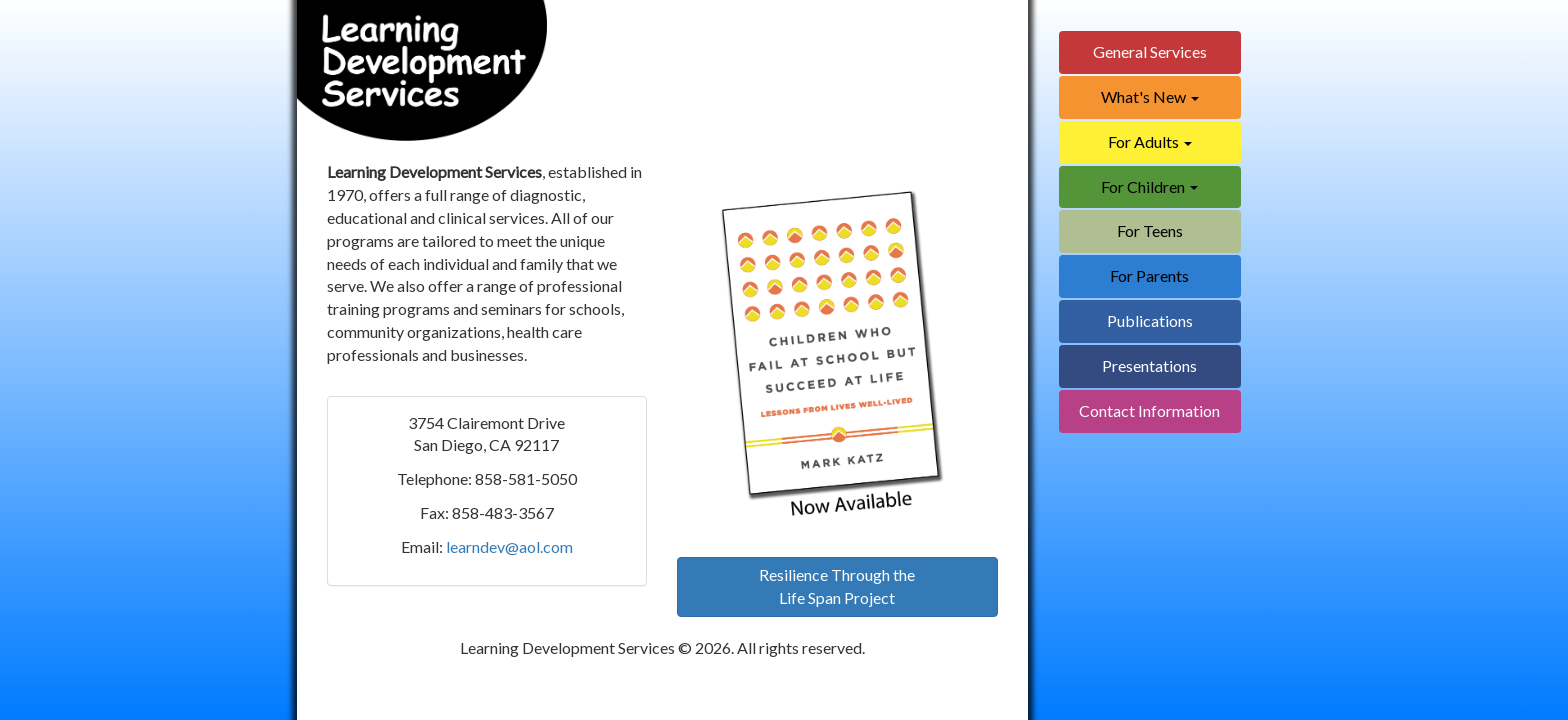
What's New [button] (1150, 96)
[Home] (422, 78)
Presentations (1149, 365)
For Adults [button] (1150, 141)
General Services (1150, 51)
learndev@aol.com (509, 546)
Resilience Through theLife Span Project (837, 586)
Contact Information (1149, 410)
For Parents (1149, 275)
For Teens (1150, 230)
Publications (1150, 320)
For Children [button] (1149, 186)
